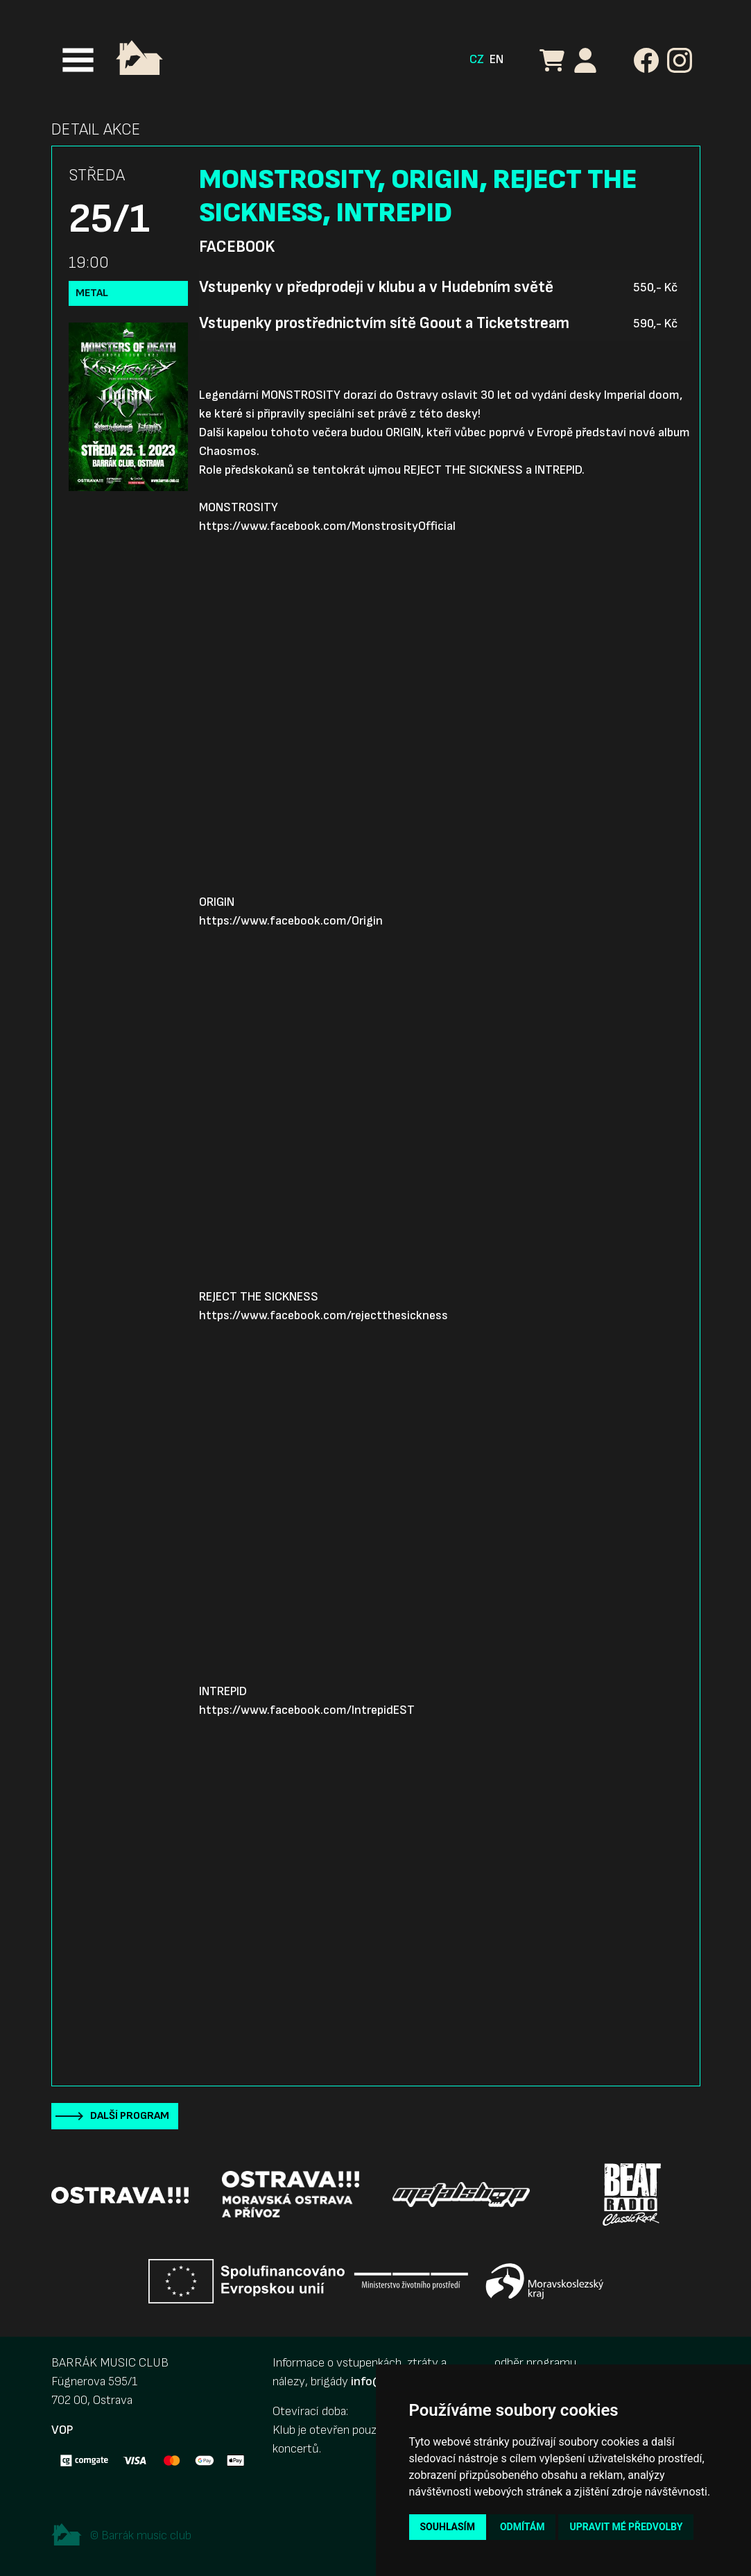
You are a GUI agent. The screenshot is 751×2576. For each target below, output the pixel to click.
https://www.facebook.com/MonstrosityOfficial (327, 526)
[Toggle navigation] (78, 60)
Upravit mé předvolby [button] (625, 2526)
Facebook (237, 247)
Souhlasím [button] (447, 2526)
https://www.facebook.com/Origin (291, 920)
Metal (92, 293)
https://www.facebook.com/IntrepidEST (307, 1710)
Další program (129, 2115)
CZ (476, 59)
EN (496, 59)
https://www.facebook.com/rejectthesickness (323, 1315)
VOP (62, 2430)
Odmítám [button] (522, 2526)
